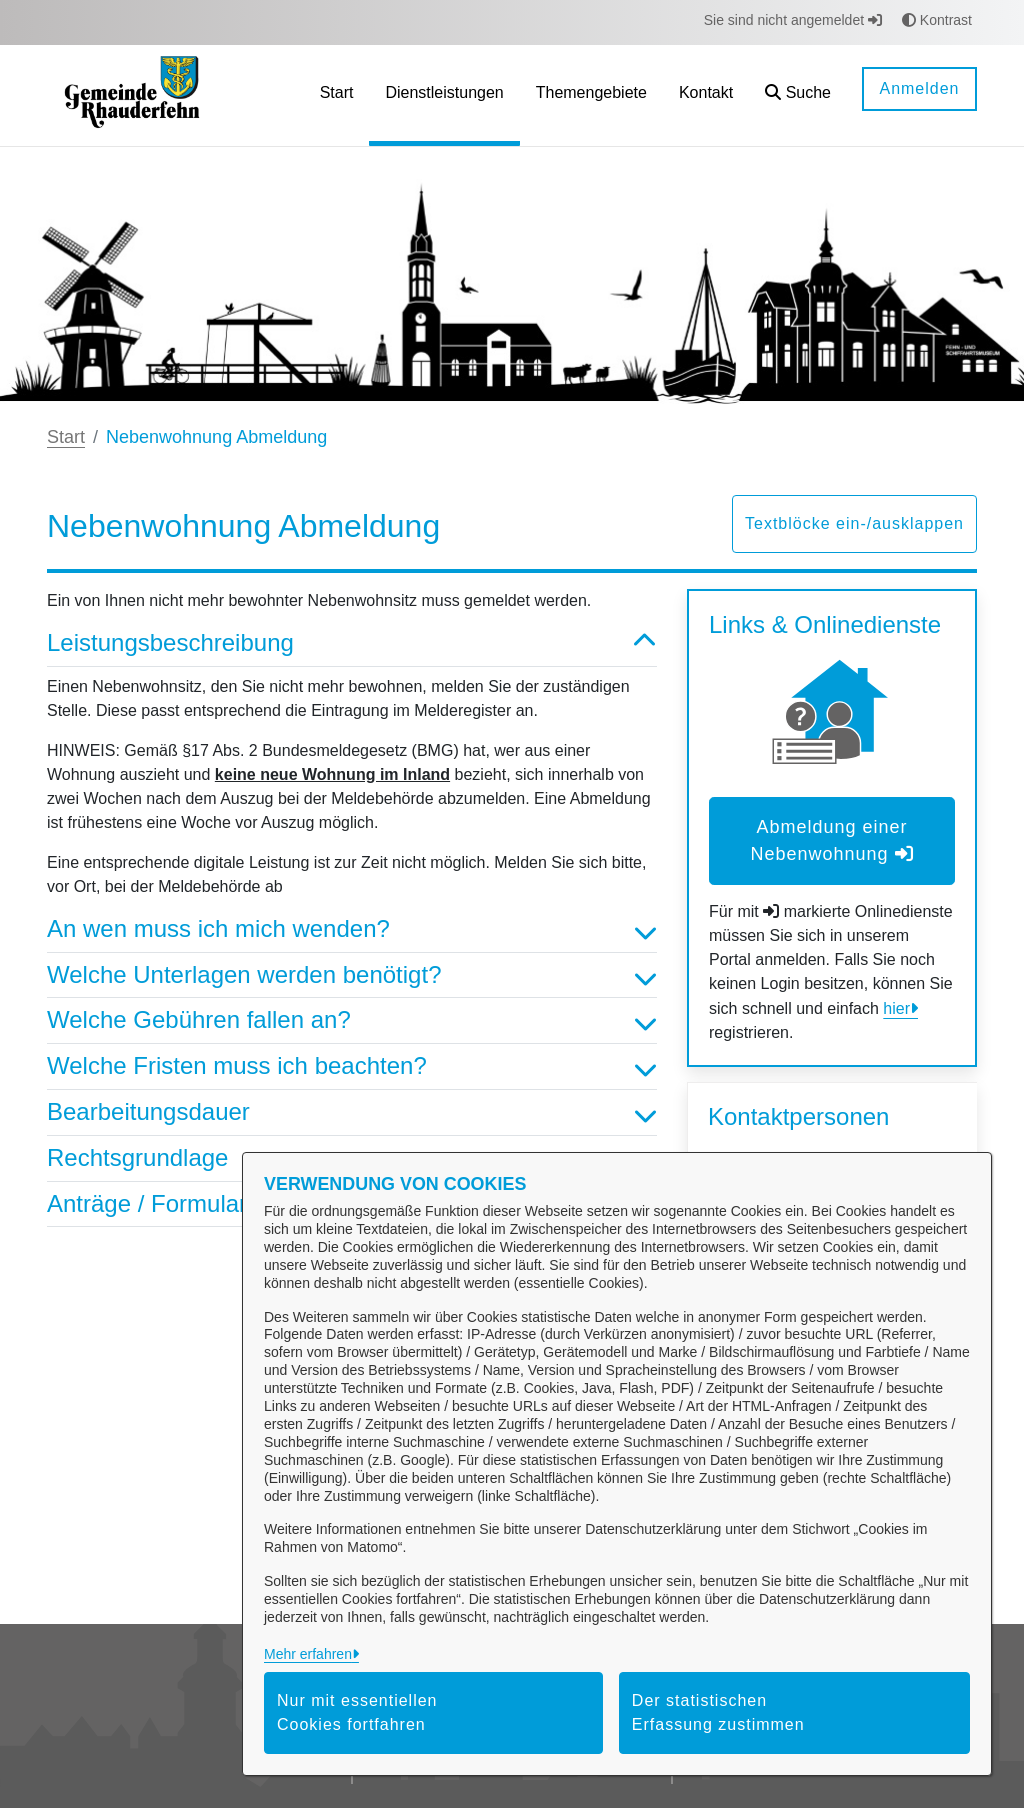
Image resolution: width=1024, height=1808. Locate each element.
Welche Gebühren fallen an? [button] (352, 1020)
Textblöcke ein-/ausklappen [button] (854, 523)
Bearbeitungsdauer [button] (352, 1112)
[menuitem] (337, 95)
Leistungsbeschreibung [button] (352, 643)
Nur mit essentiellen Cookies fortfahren (357, 1712)
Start (66, 437)
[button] (798, 95)
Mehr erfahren (308, 1654)
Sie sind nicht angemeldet (793, 20)
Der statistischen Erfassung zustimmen (718, 1712)
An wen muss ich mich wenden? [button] (352, 929)
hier (896, 1008)
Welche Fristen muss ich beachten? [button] (352, 1066)
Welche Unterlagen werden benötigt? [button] (352, 975)
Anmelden (919, 88)
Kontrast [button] (937, 20)
